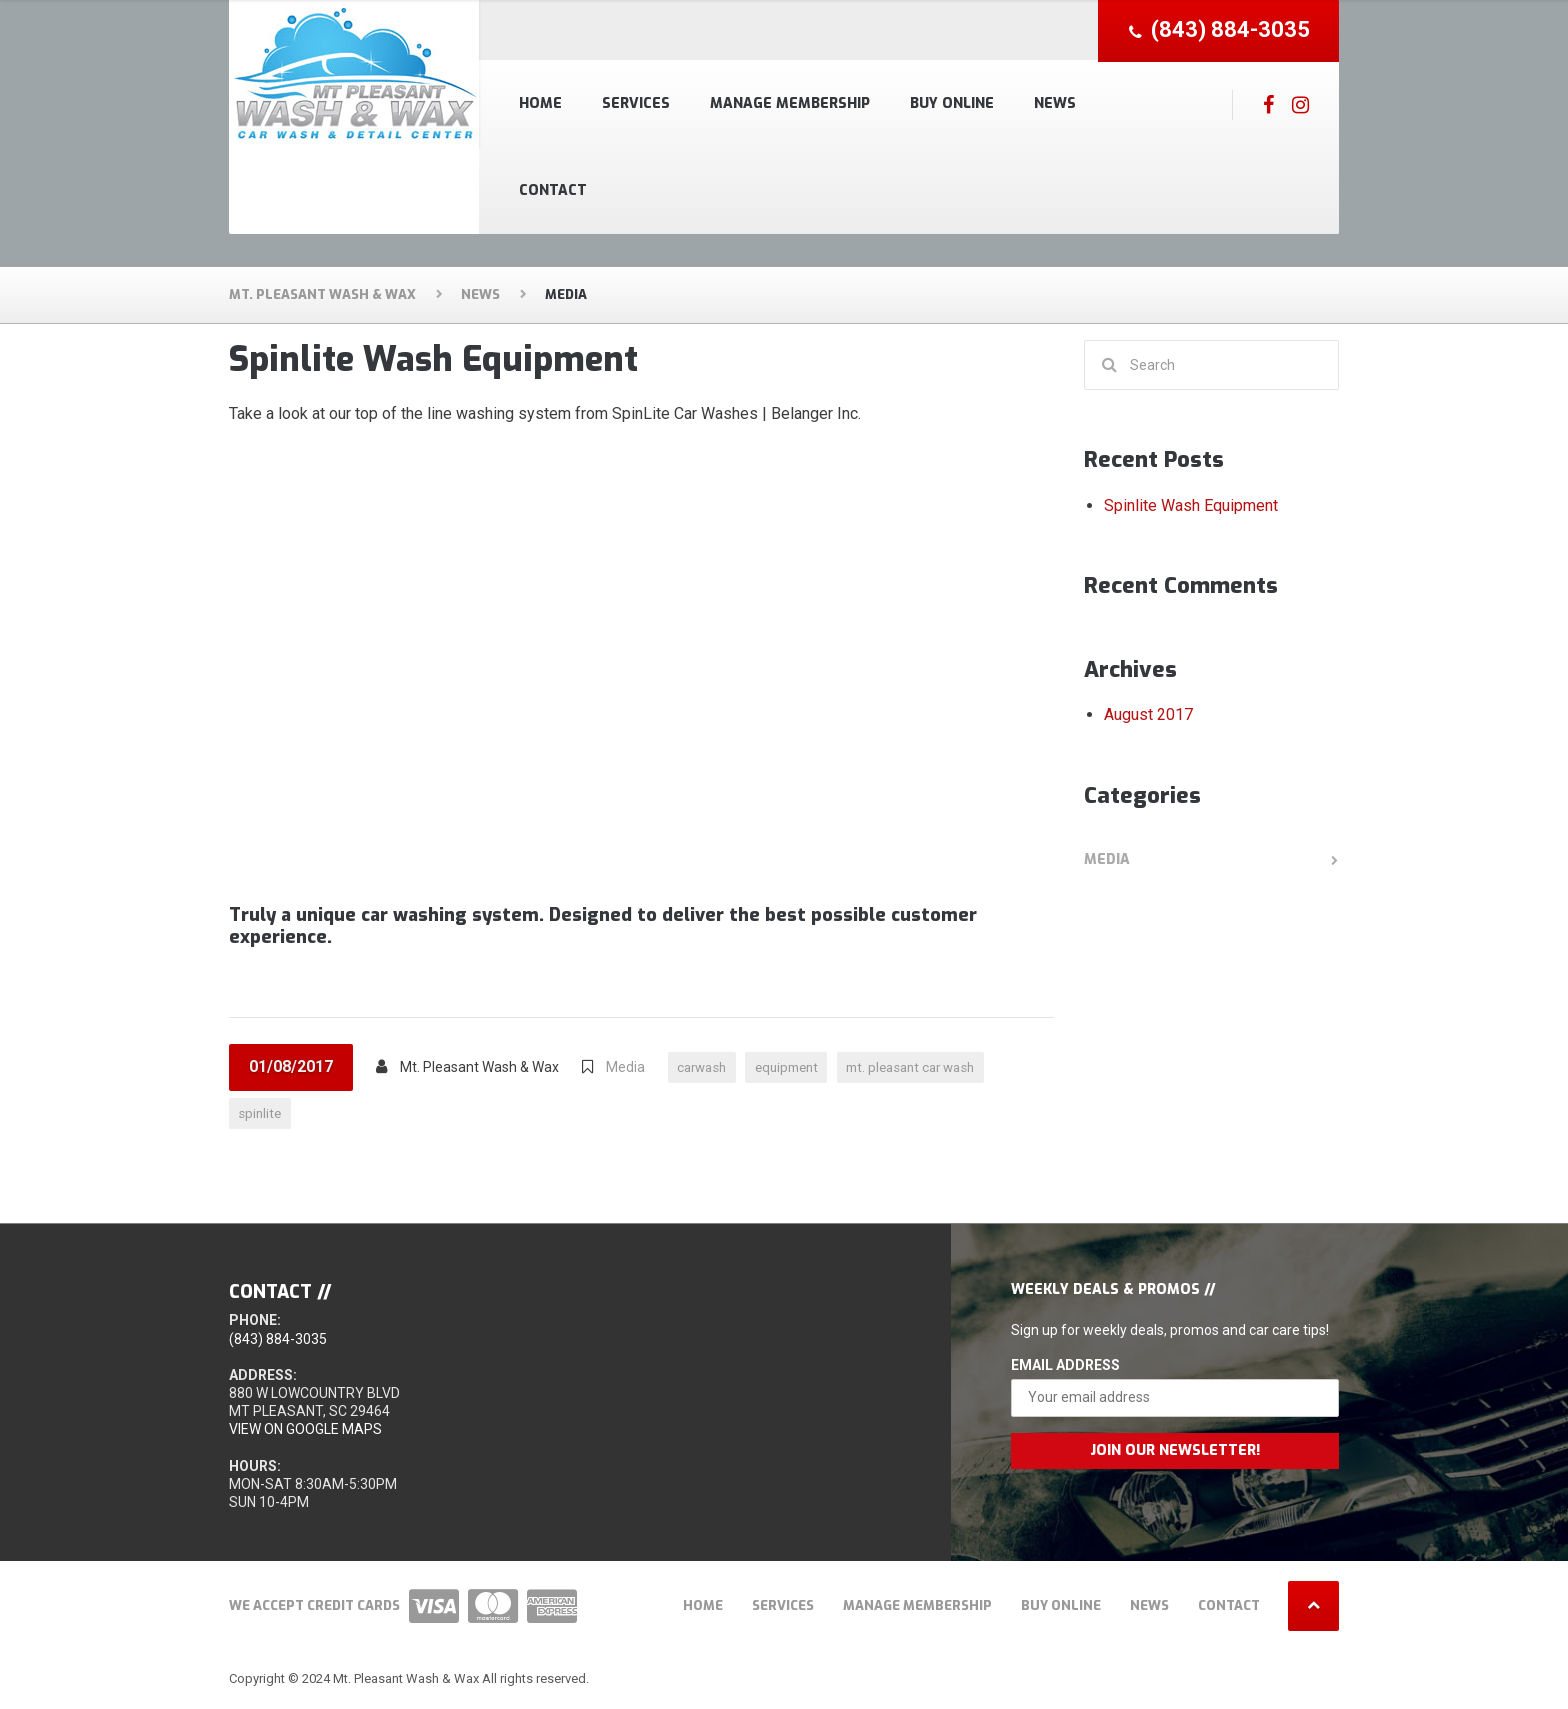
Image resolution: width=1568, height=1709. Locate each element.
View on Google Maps (305, 1432)
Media (625, 1067)
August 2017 (1148, 714)
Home (540, 103)
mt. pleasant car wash (930, 1067)
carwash (705, 1067)
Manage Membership (790, 103)
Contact (553, 190)
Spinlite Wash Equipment (433, 359)
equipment (796, 1067)
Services (636, 103)
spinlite (261, 1115)
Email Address (1065, 1367)
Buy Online (952, 103)
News (1055, 103)
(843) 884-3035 (278, 1341)
